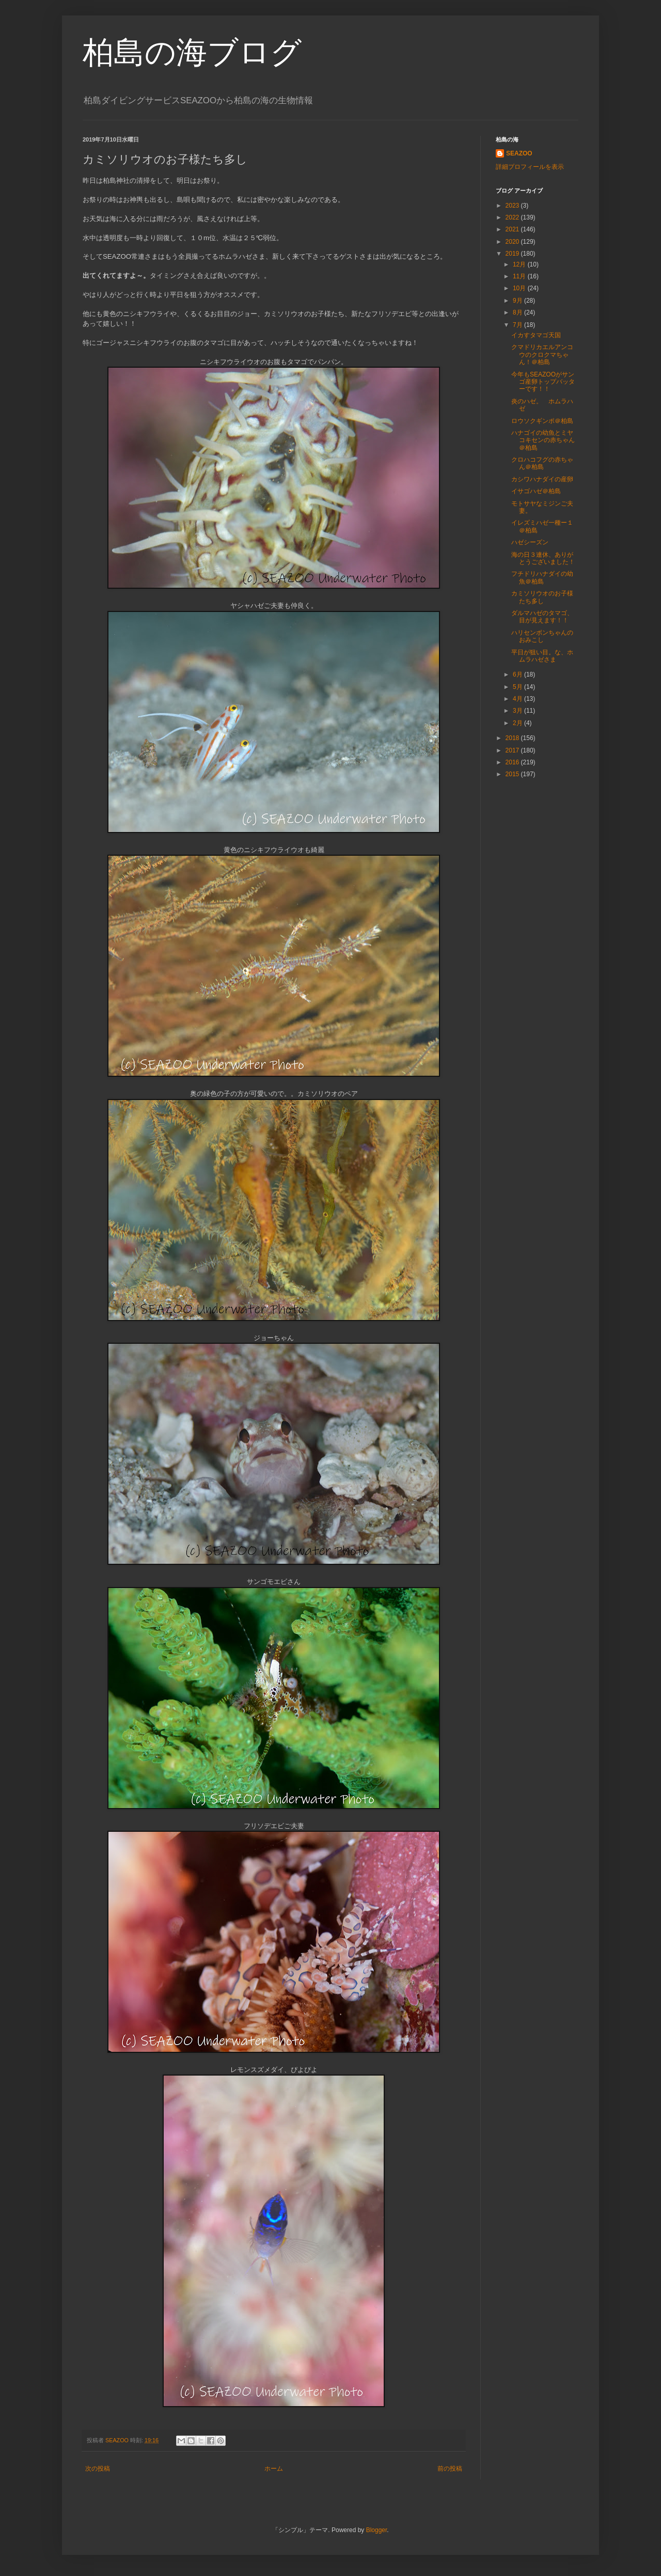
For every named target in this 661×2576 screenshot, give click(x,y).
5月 (518, 686)
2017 (513, 750)
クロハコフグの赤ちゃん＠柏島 (542, 463)
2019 (513, 253)
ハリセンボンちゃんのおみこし (542, 636)
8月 (518, 312)
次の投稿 (97, 2468)
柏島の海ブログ (192, 52)
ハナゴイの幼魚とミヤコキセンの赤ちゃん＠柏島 (543, 440)
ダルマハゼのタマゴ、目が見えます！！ (542, 616)
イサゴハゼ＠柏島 (536, 491)
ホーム (273, 2468)
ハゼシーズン (529, 542)
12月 (520, 264)
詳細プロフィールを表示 (530, 166)
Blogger (376, 2530)
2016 (513, 762)
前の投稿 (449, 2468)
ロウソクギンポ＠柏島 (542, 421)
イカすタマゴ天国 (536, 335)
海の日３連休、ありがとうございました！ (543, 558)
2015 (513, 774)
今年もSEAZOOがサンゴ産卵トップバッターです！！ (543, 382)
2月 (518, 723)
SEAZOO (519, 153)
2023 (513, 205)
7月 (518, 324)
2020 (513, 241)
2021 (513, 229)
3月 (518, 710)
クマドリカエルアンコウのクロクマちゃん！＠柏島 (542, 354)
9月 (518, 300)
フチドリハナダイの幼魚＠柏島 (542, 577)
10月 (520, 288)
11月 (520, 276)
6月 (518, 674)
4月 (518, 698)
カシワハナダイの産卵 (542, 479)
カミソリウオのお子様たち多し (542, 597)
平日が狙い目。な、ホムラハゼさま (542, 656)
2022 (513, 217)
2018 (513, 738)
